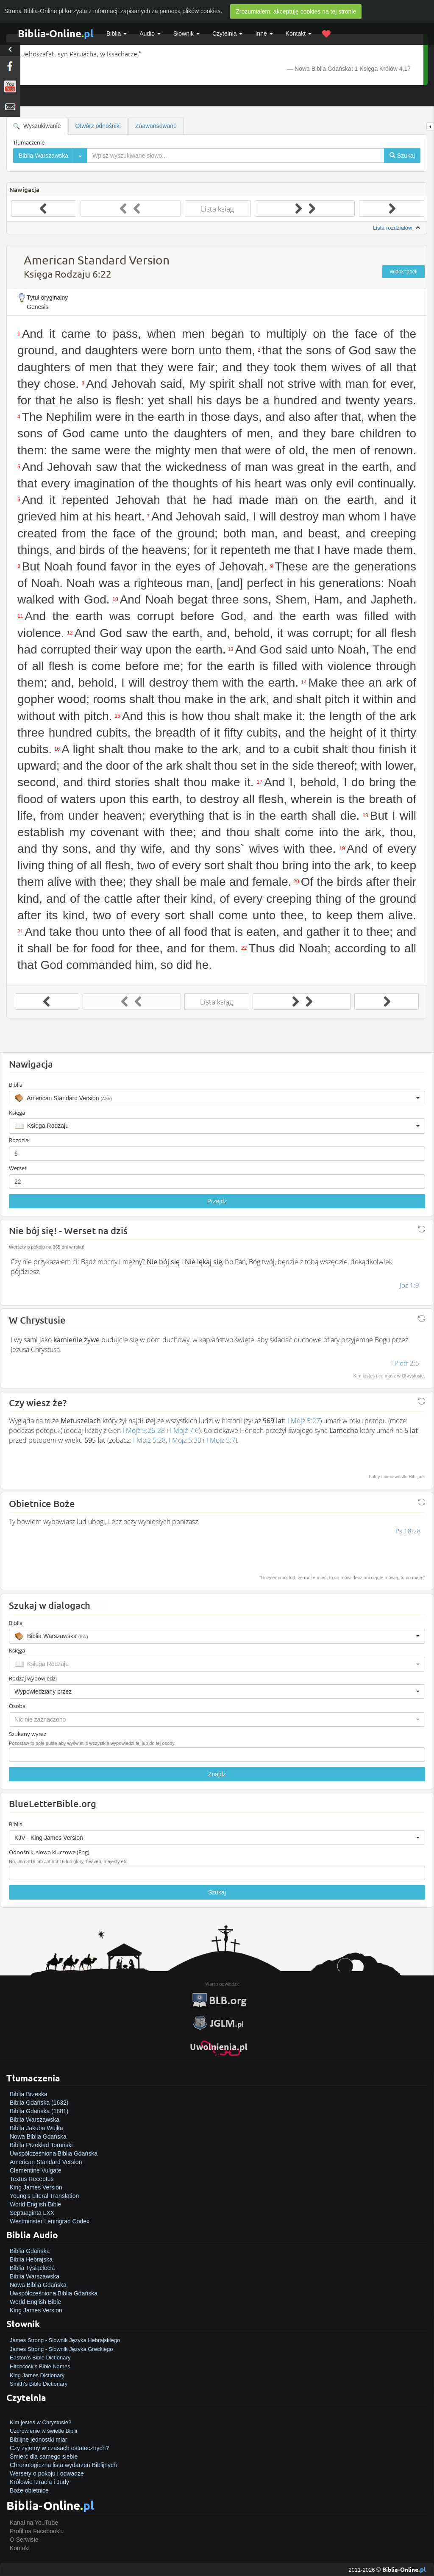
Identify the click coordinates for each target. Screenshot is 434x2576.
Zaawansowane (156, 125)
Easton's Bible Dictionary (40, 2357)
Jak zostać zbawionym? (41, 2413)
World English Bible (35, 2204)
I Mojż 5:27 (303, 1420)
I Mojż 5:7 (220, 1440)
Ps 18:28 (408, 1531)
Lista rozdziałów (397, 228)
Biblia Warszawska (34, 2119)
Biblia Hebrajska (31, 2259)
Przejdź (217, 1201)
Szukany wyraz (27, 1734)
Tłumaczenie (29, 142)
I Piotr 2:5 (405, 1363)
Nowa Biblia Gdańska (38, 2136)
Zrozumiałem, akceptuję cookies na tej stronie (296, 11)
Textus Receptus (32, 2178)
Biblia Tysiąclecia (32, 2267)
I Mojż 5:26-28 (143, 1430)
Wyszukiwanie (37, 126)
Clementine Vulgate (35, 2170)
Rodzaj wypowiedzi (33, 1678)
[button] (217, 1098)
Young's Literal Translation (44, 2195)
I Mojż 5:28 (149, 1440)
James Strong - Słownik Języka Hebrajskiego (65, 2340)
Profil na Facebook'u (37, 2531)
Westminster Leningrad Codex (49, 2221)
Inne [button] (264, 33)
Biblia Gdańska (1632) (39, 2102)
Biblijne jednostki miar (38, 2439)
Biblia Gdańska (30, 2251)
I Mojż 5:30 (185, 1440)
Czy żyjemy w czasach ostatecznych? (59, 2448)
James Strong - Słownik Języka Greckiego (61, 2349)
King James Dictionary (37, 2375)
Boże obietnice (29, 2490)
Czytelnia (227, 33)
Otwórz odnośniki (97, 125)
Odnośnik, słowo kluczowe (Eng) (49, 1852)
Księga (17, 1112)
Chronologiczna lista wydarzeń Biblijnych (63, 2465)
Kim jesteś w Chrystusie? (40, 2422)
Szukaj (217, 1892)
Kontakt (20, 2548)
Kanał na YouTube (34, 2522)
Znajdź (217, 1774)
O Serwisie (24, 2539)
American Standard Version (46, 2162)
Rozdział (19, 1140)
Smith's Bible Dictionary (38, 2384)
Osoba (17, 1706)
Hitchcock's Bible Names (40, 2366)
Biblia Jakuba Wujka (36, 2128)
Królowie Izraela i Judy (39, 2482)
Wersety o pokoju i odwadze (47, 2473)
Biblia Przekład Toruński (41, 2145)
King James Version (36, 2187)
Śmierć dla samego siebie (44, 2456)
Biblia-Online (56, 33)
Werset (18, 1168)
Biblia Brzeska (28, 2094)
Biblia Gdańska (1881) (39, 2111)
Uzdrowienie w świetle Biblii (43, 2431)
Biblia (116, 33)
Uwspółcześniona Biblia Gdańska (53, 2153)
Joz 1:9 (409, 1285)
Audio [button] (150, 33)
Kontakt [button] (299, 33)
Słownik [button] (186, 33)
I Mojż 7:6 (184, 1430)
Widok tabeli (403, 272)
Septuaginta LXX (32, 2212)
